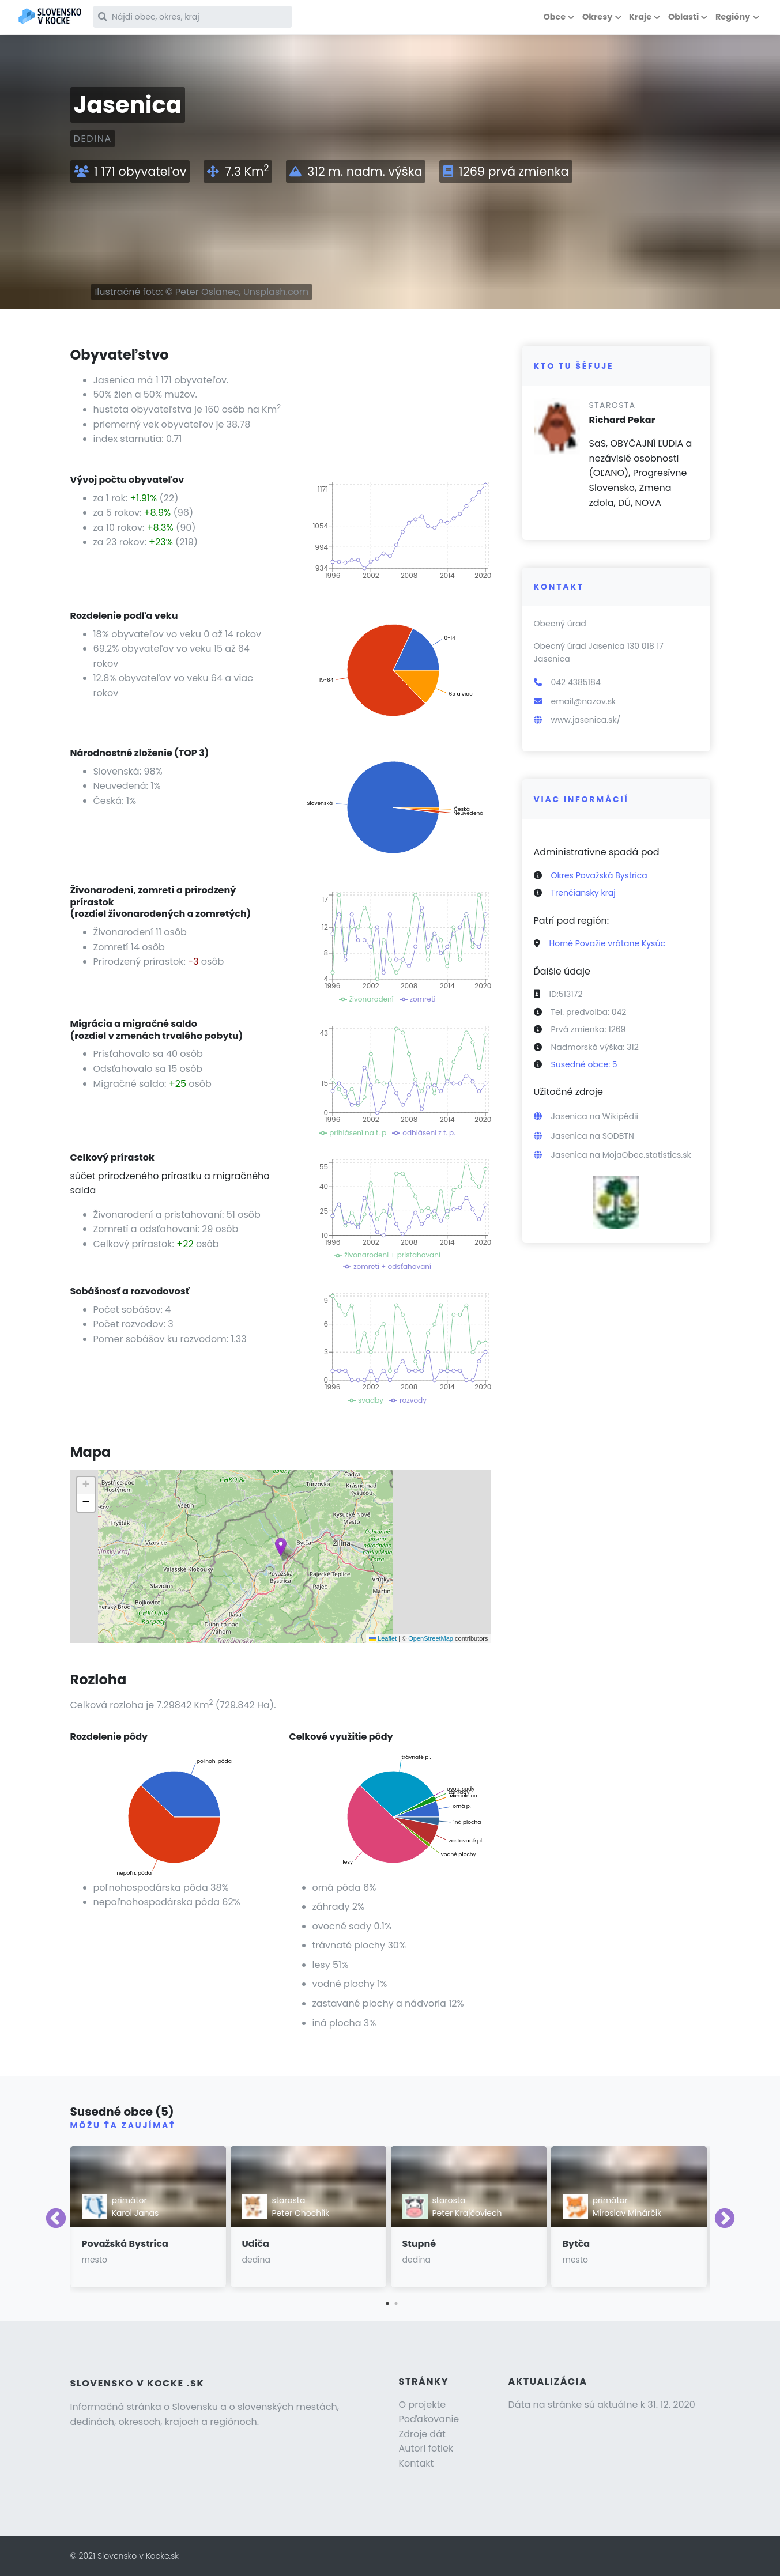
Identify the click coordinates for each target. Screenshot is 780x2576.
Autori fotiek (426, 2448)
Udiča (255, 2243)
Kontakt (416, 2463)
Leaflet (383, 1638)
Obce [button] (554, 16)
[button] (281, 1547)
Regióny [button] (732, 16)
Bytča (576, 2243)
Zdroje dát (422, 2434)
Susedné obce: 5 (584, 1064)
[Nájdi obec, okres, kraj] (194, 17)
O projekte (422, 2404)
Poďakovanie (429, 2419)
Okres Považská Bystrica (599, 875)
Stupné (419, 2243)
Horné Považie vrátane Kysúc (607, 943)
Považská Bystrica (125, 2243)
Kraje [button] (640, 16)
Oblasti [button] (683, 16)
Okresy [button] (597, 16)
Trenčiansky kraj (583, 892)
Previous (55, 2219)
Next (724, 2219)
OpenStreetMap (430, 1638)
